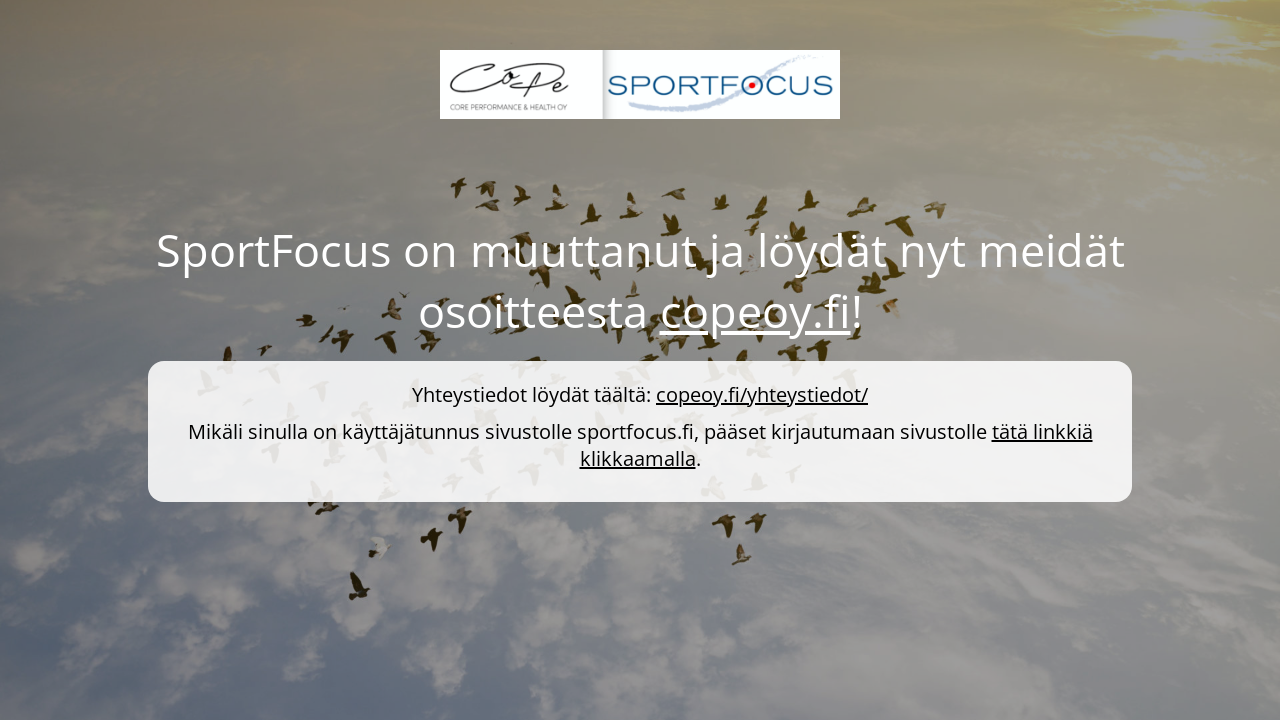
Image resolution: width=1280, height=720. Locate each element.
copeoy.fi (755, 310)
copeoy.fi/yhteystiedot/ (762, 394)
